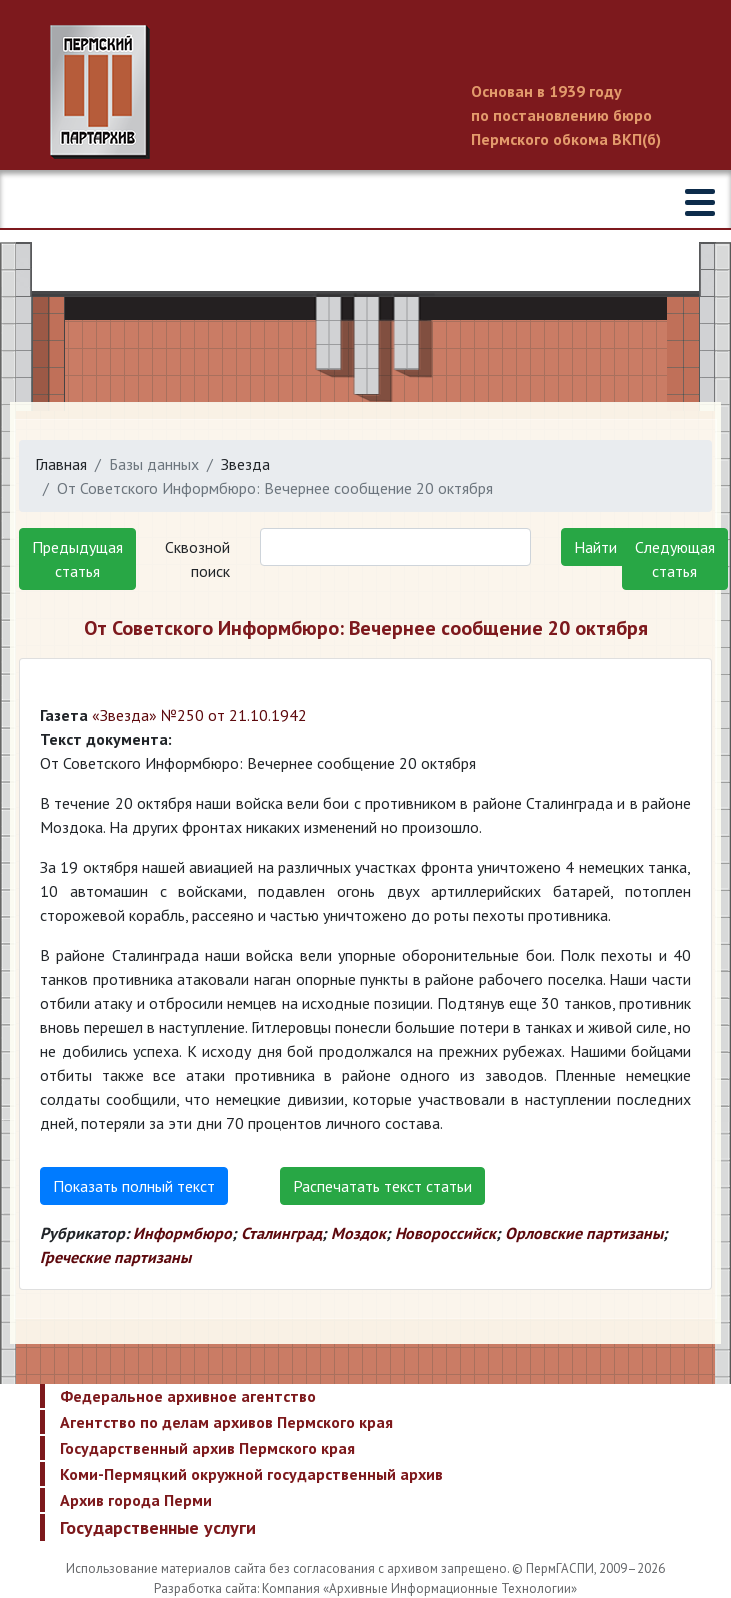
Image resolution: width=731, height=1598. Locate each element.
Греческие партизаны (115, 1257)
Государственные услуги (158, 1527)
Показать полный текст (134, 1186)
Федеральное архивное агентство (188, 1396)
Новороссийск (445, 1233)
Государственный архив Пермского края (207, 1448)
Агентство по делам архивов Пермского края (226, 1422)
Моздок (358, 1233)
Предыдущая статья (77, 559)
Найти (595, 547)
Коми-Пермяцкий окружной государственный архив (251, 1474)
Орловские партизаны (584, 1233)
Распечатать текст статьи (382, 1186)
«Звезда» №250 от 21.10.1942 (199, 715)
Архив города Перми (136, 1500)
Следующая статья (675, 559)
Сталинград (281, 1233)
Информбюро (182, 1233)
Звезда (245, 464)
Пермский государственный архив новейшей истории (365, 92)
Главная (61, 464)
